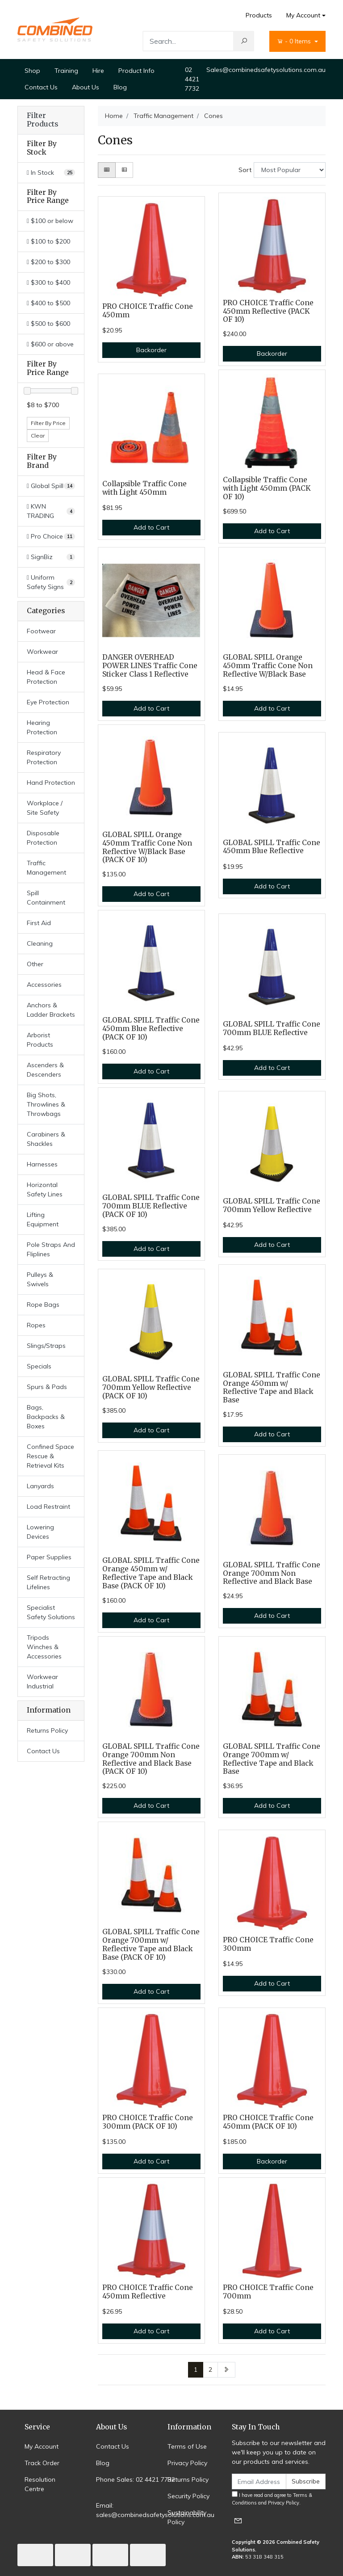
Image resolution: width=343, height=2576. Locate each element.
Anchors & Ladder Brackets (51, 1010)
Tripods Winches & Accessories (44, 1646)
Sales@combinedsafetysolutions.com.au (266, 70)
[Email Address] (259, 2481)
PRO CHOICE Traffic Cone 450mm (147, 310)
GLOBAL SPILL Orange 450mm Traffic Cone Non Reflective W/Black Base (268, 665)
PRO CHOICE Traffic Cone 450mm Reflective (147, 2291)
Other (35, 964)
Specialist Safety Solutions (51, 1612)
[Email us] (238, 2520)
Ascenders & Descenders (45, 1069)
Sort (244, 170)
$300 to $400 (48, 282)
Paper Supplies (49, 1557)
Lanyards (40, 1486)
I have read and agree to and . (272, 2498)
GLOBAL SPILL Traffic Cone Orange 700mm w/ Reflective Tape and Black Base (271, 1759)
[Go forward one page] (226, 2370)
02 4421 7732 (192, 79)
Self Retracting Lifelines (48, 1582)
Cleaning (40, 943)
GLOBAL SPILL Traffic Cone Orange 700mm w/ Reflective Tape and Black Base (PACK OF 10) (151, 1944)
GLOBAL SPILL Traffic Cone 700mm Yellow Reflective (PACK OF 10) (151, 1387)
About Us (85, 87)
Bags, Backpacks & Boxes (46, 1416)
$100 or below (50, 221)
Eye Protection (48, 702)
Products (259, 15)
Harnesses (42, 1164)
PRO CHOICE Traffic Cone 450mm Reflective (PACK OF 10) (268, 311)
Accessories (44, 985)
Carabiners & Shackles (46, 1139)
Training (66, 71)
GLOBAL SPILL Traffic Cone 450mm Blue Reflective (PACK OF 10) (151, 1028)
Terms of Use (187, 2446)
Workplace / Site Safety (45, 808)
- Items (295, 41)
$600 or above (50, 344)
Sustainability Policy (186, 2517)
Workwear (42, 652)
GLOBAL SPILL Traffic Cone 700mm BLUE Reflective (271, 1028)
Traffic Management (46, 867)
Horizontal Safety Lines (45, 1189)
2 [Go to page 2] (210, 2370)
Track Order (42, 2463)
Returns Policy (47, 1730)
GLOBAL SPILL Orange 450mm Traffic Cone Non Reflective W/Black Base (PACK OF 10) (147, 847)
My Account (42, 2446)
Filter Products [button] (42, 120)
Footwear (41, 631)
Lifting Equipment (43, 1219)
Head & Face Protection (46, 677)
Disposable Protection (43, 837)
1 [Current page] (195, 2370)
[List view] (124, 170)
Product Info (136, 71)
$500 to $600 (48, 324)
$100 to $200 (48, 241)
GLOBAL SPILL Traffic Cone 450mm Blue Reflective (271, 846)
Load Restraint (48, 1507)
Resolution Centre (40, 2484)
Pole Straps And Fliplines (51, 1249)
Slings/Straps (46, 1346)
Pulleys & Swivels (40, 1279)
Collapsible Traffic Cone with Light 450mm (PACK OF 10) (267, 488)
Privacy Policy (187, 2463)
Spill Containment (46, 897)
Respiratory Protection (44, 757)
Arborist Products (40, 1039)
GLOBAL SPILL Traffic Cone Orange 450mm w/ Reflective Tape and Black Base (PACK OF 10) (151, 1573)
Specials (39, 1366)
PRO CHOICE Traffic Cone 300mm (268, 1944)
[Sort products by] (290, 170)
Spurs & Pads (47, 1387)
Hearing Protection (42, 727)
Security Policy (188, 2496)
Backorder (151, 350)
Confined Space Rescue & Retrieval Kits (50, 1456)
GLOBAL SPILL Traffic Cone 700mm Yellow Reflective (271, 1205)
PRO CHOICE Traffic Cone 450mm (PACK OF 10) (268, 2121)
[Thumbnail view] (107, 170)
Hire (98, 71)
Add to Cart (151, 527)
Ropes (36, 1325)
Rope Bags (43, 1305)
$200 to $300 (48, 262)
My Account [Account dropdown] (303, 15)
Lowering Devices (40, 1532)
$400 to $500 (48, 303)
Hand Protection (51, 783)
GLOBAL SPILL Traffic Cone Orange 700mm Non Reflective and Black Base (271, 1573)
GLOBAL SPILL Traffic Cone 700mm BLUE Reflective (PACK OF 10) (151, 1206)
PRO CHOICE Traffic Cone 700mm (268, 2291)
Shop (32, 71)
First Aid (39, 923)
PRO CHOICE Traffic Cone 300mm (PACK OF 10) (147, 2121)
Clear (38, 435)
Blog (120, 87)
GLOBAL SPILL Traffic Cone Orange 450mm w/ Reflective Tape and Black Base (271, 1388)
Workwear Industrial (42, 1681)
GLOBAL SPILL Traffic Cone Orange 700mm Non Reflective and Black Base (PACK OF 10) (151, 1759)
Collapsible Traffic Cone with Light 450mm (144, 488)
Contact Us (41, 87)
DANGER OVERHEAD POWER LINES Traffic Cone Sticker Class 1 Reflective (149, 665)
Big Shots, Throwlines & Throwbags (46, 1104)
